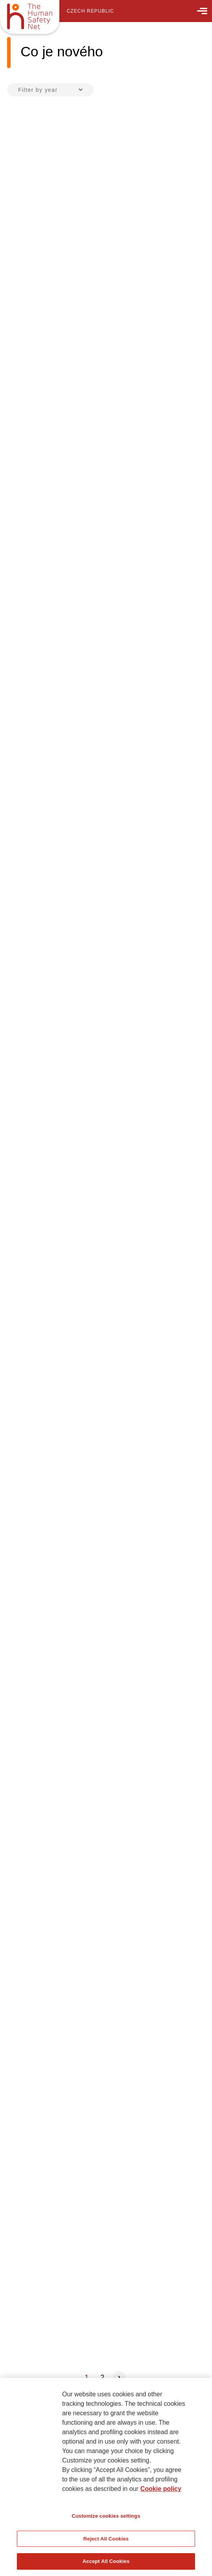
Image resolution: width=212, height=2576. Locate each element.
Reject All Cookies (106, 2539)
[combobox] (50, 90)
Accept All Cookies (106, 2561)
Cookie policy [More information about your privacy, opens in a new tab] (160, 2488)
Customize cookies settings (106, 2516)
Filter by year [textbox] (38, 90)
